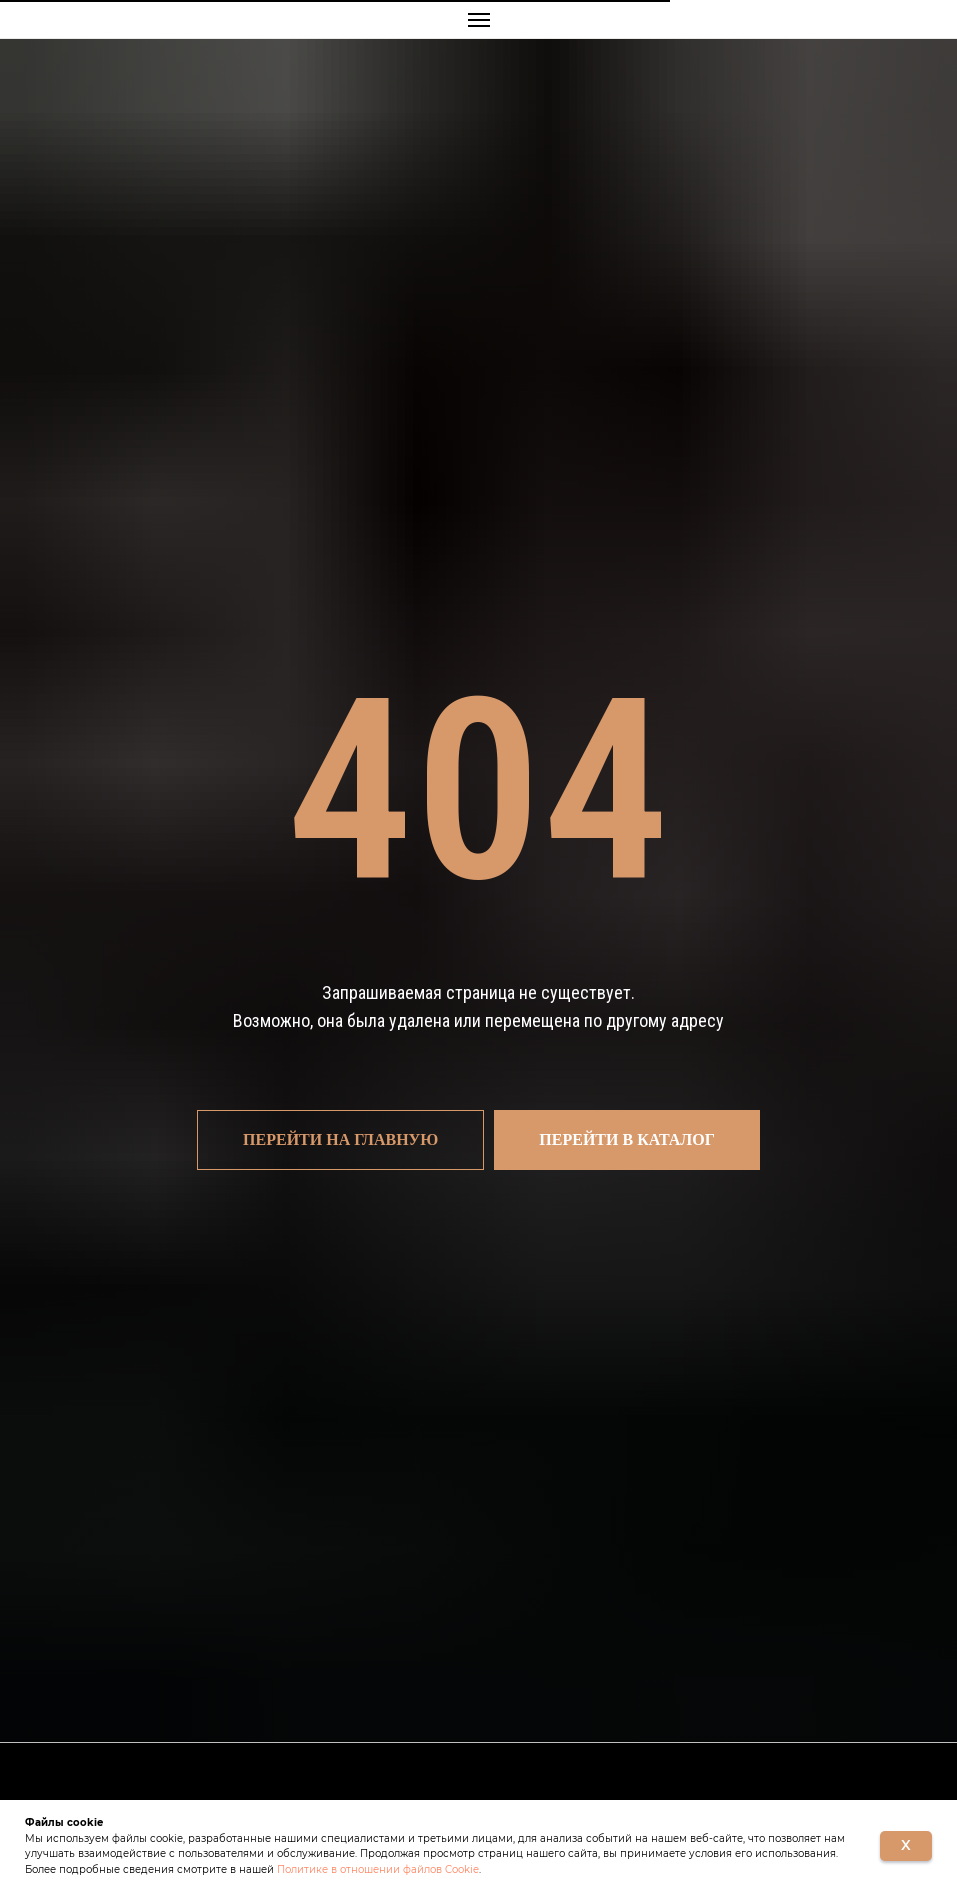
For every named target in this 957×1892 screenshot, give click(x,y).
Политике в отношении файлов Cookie (378, 1869)
